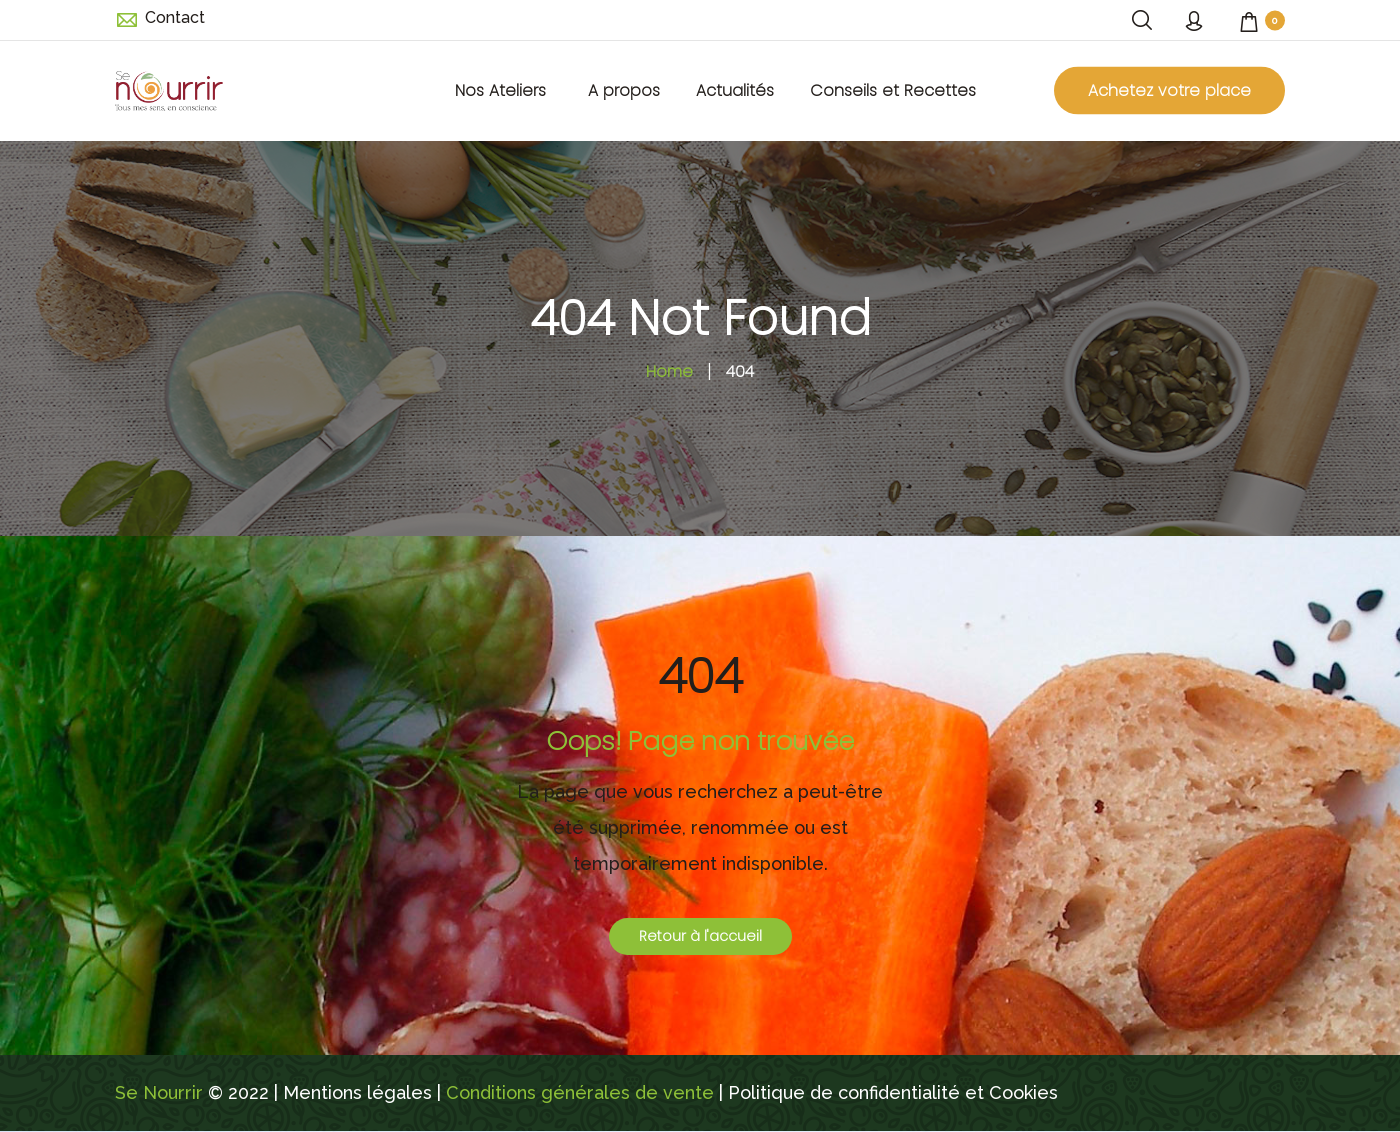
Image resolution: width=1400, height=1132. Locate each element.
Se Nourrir (159, 1092)
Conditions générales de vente (580, 1092)
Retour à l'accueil (700, 936)
